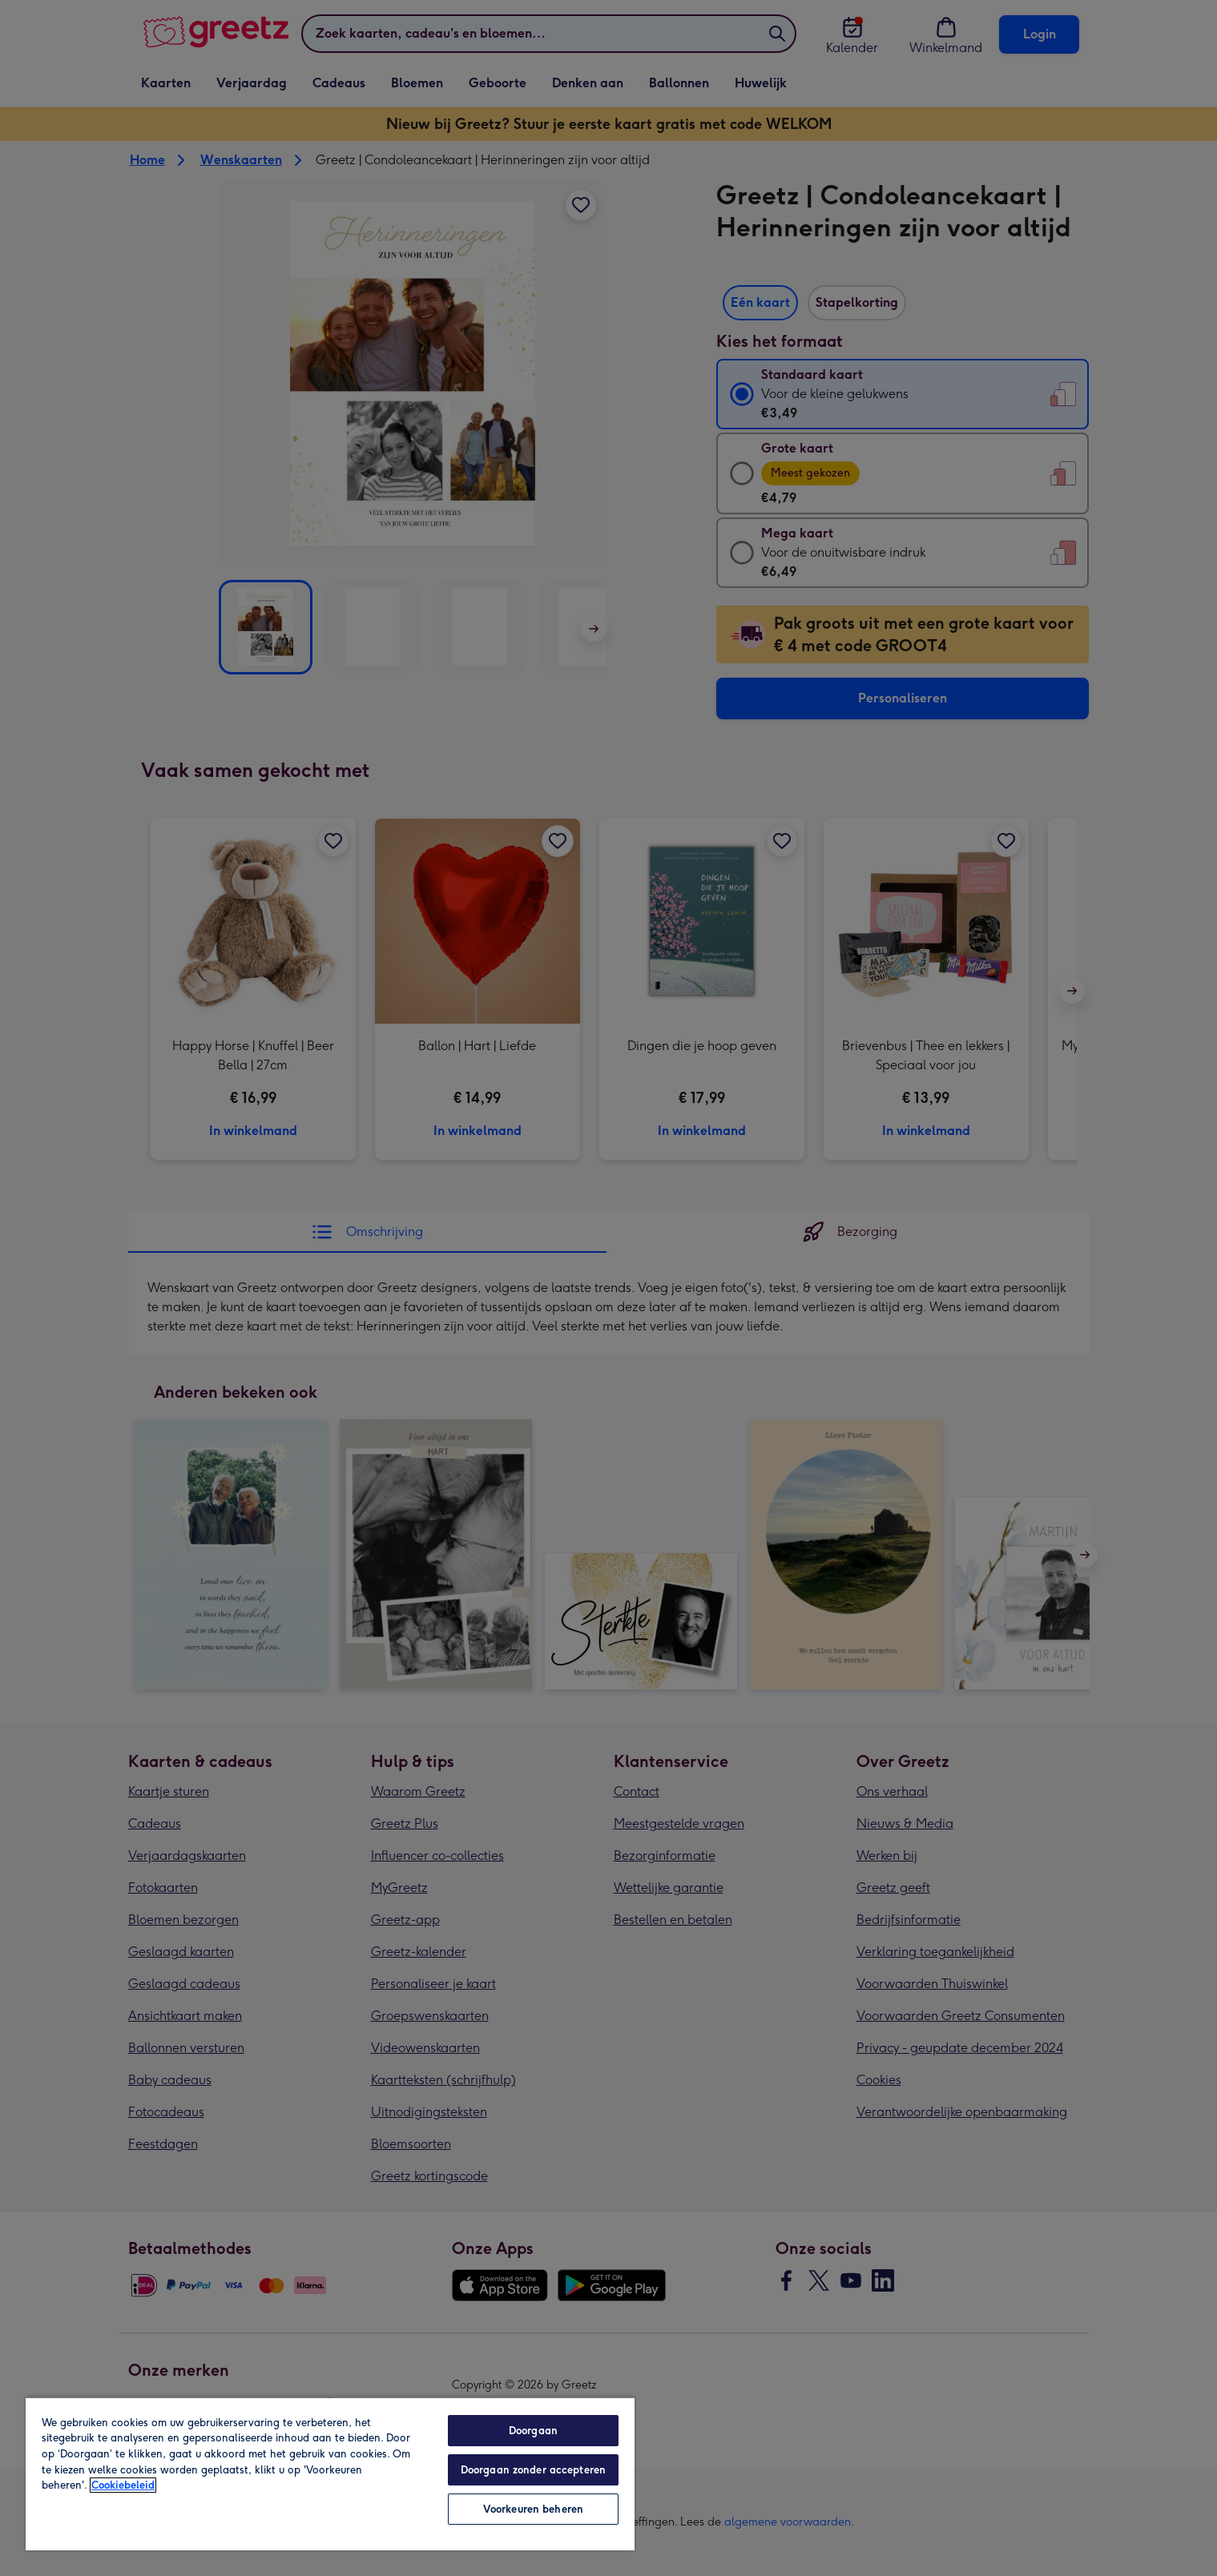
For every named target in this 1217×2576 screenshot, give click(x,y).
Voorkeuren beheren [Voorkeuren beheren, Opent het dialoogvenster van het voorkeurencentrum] (533, 2509)
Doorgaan (533, 2431)
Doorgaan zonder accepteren (533, 2470)
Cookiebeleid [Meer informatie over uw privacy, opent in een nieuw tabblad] (123, 2485)
